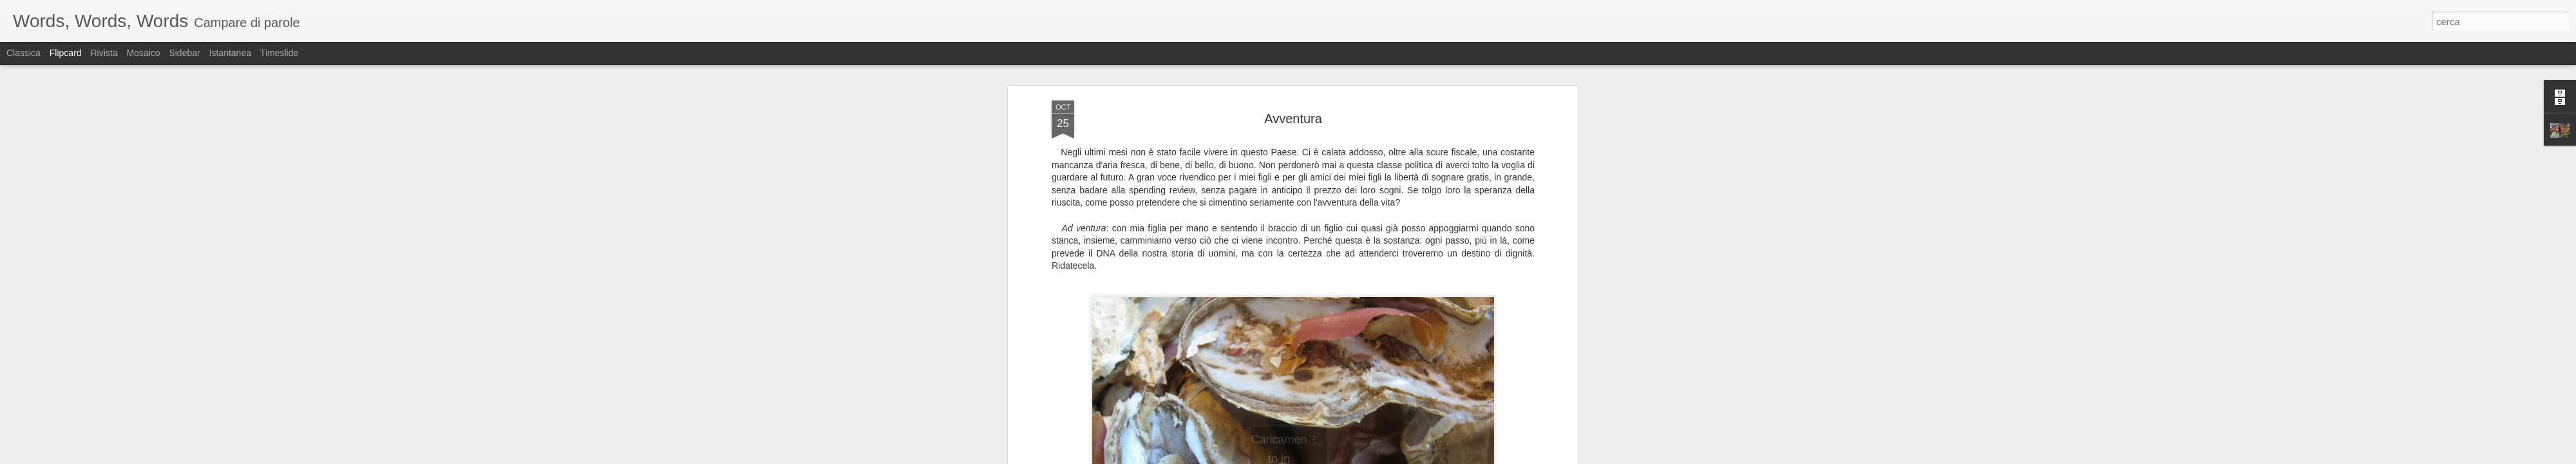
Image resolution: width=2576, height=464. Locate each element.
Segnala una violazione (1380, 457)
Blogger (1328, 457)
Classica (23, 53)
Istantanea (230, 53)
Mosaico (143, 53)
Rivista (103, 53)
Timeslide (279, 53)
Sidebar (184, 53)
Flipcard (66, 53)
